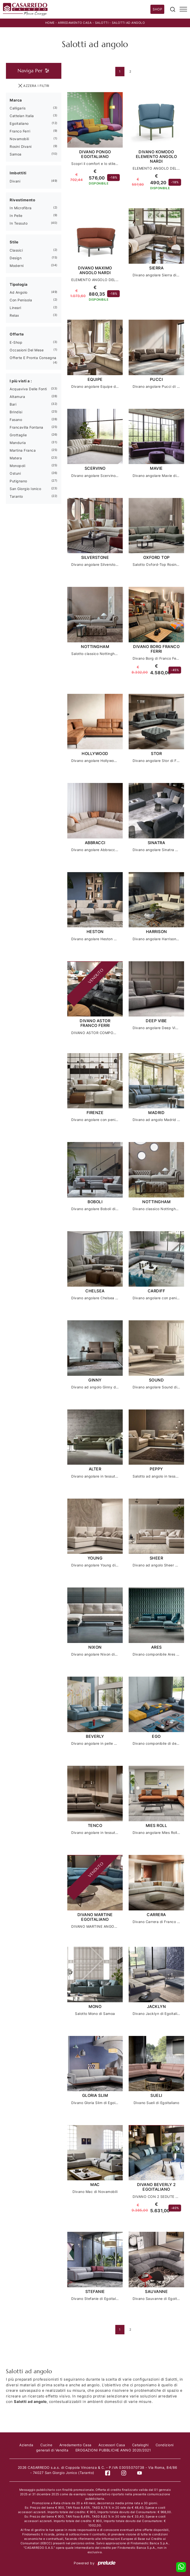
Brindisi (16, 412)
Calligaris (17, 108)
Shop (157, 9)
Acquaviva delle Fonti (28, 389)
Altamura (17, 396)
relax (14, 315)
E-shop (16, 342)
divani (15, 181)
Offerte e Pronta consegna (33, 357)
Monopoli (17, 466)
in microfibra (21, 208)
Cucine (46, 2445)
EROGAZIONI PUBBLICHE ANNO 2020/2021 (113, 2450)
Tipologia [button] (19, 284)
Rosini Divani (21, 146)
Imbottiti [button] (18, 173)
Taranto (16, 496)
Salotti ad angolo (128, 23)
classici (16, 250)
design (16, 258)
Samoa (16, 154)
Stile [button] (14, 242)
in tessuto (18, 223)
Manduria (18, 443)
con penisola (21, 300)
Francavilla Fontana (26, 427)
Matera (16, 458)
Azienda (26, 2445)
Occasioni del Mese (27, 350)
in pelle (16, 215)
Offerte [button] (17, 334)
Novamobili (19, 139)
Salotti (102, 23)
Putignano (18, 481)
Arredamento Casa (75, 23)
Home (50, 23)
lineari (15, 308)
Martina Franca (23, 450)
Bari (13, 404)
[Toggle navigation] (183, 9)
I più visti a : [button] (21, 380)
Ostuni (15, 473)
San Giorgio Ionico (25, 489)
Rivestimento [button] (22, 199)
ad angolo (18, 292)
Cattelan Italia (22, 116)
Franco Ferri (20, 131)
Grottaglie (18, 435)
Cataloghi (140, 2445)
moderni (17, 265)
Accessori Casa (111, 2445)
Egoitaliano (19, 123)
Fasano (16, 419)
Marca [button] (16, 100)
